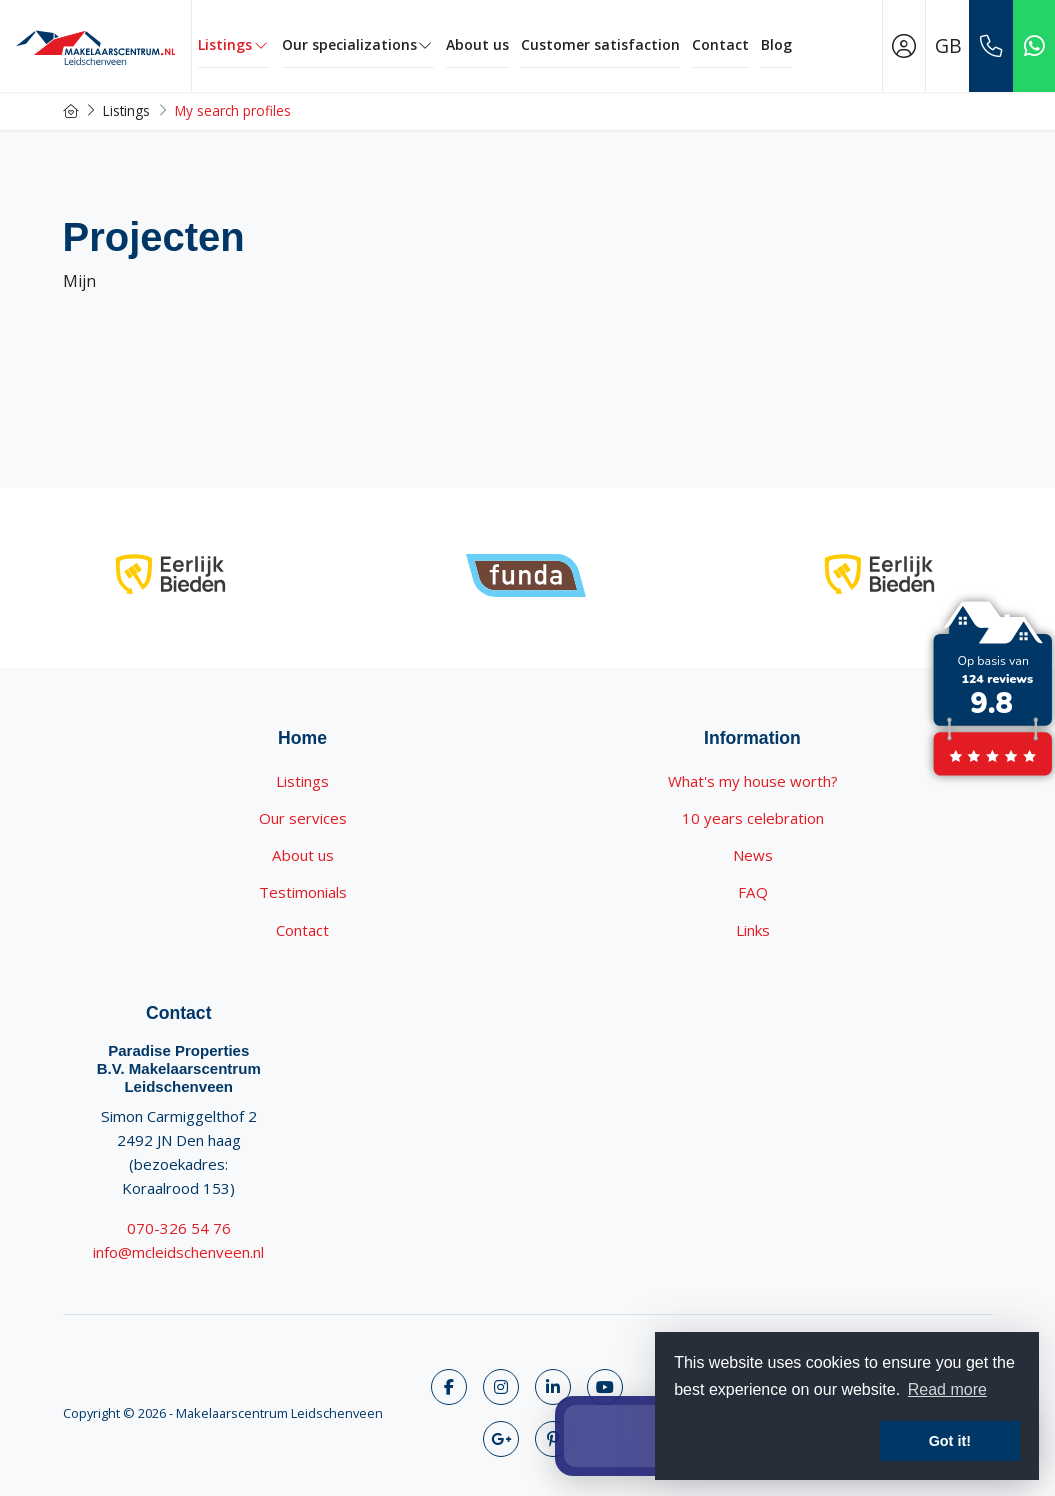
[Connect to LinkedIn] (553, 1387)
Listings (234, 44)
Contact (720, 44)
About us (477, 44)
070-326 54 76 (179, 1228)
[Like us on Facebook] (449, 1387)
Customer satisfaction (600, 44)
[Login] (904, 46)
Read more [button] (947, 1389)
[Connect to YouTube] (605, 1387)
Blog (776, 44)
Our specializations (358, 44)
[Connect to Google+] (501, 1439)
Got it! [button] (950, 1441)
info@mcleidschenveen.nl (178, 1252)
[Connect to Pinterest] (553, 1439)
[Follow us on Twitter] (501, 1387)
